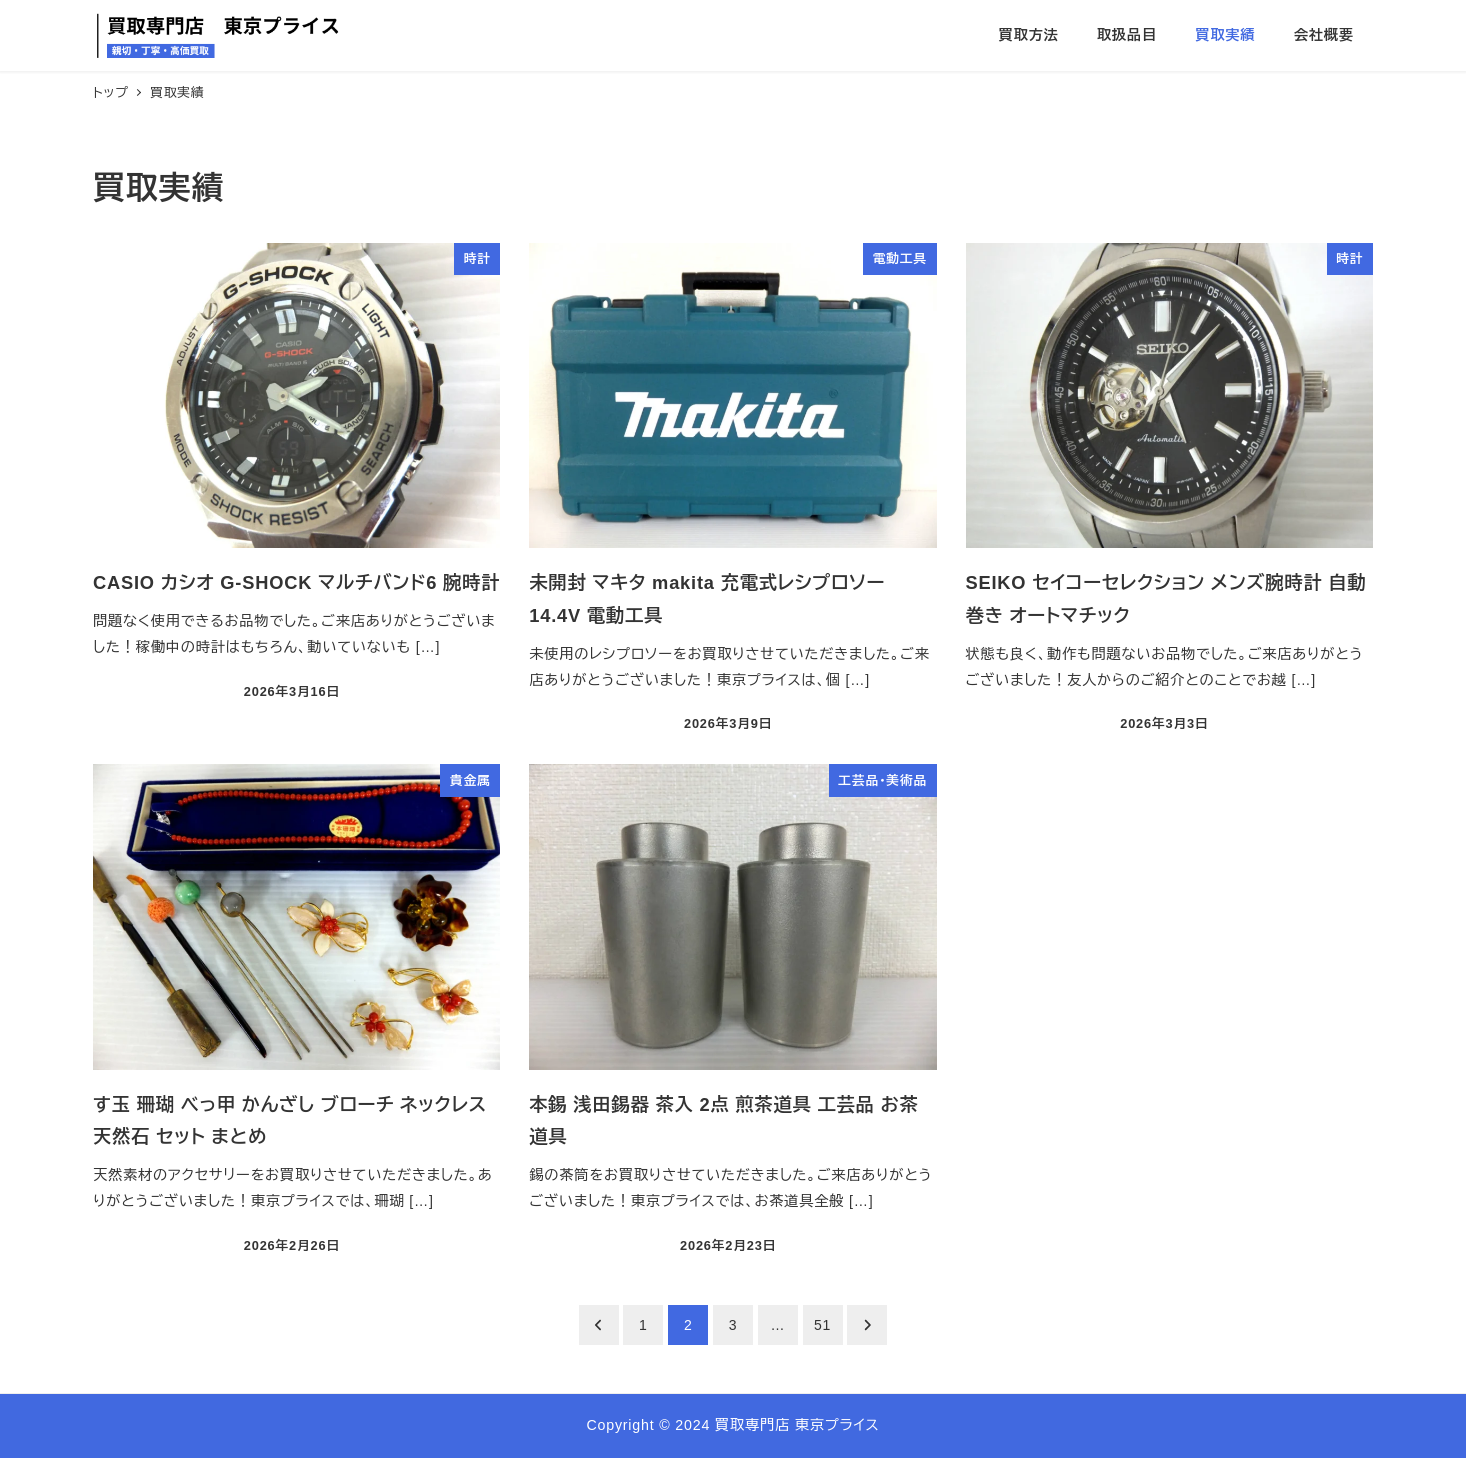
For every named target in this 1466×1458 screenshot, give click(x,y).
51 (822, 1325)
